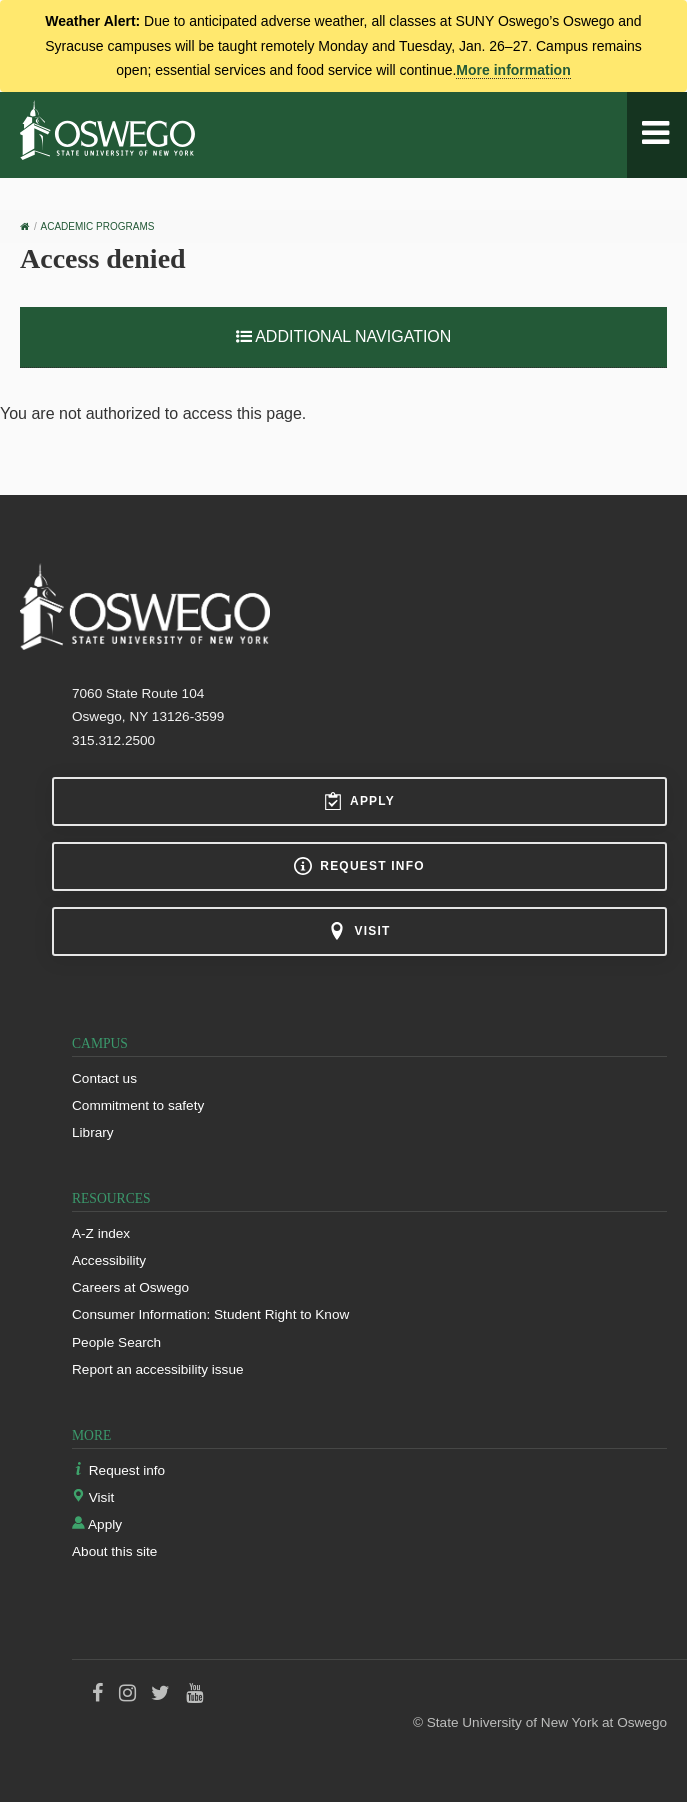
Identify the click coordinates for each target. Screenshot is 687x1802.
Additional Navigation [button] (344, 336)
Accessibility (109, 1260)
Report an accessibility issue (158, 1369)
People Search (116, 1342)
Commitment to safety (138, 1105)
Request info (359, 866)
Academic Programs (98, 226)
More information (513, 70)
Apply (359, 801)
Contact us (104, 1078)
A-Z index (101, 1233)
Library (93, 1132)
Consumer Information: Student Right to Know (210, 1314)
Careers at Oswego (130, 1287)
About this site (114, 1551)
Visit (359, 931)
